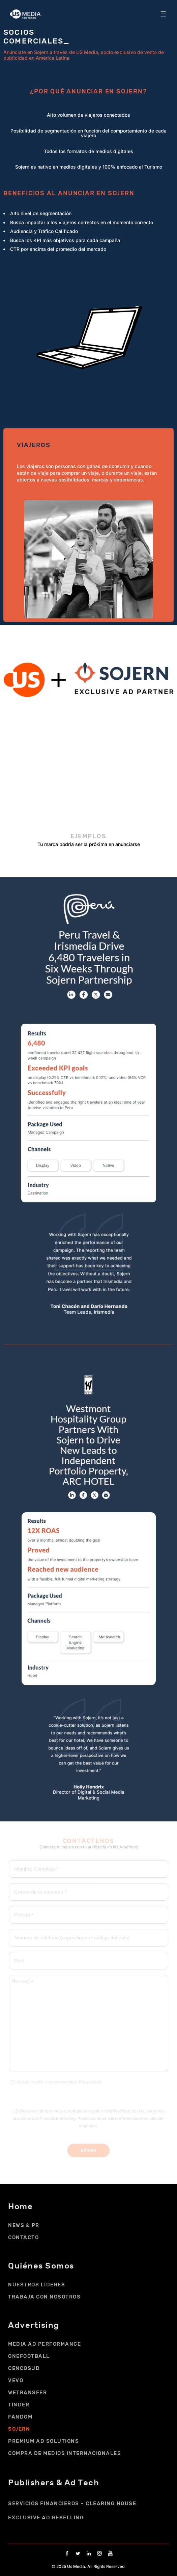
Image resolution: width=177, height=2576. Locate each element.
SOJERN (19, 2429)
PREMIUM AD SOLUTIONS (43, 2441)
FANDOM (20, 2417)
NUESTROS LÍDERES (36, 2285)
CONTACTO (23, 2237)
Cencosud (24, 2368)
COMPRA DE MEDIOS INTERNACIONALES (64, 2453)
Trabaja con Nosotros (44, 2297)
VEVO (15, 2380)
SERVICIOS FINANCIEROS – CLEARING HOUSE (72, 2503)
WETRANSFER (27, 2393)
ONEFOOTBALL (29, 2356)
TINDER (18, 2405)
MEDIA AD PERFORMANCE (44, 2344)
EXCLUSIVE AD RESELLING (46, 2518)
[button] (163, 14)
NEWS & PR (23, 2225)
